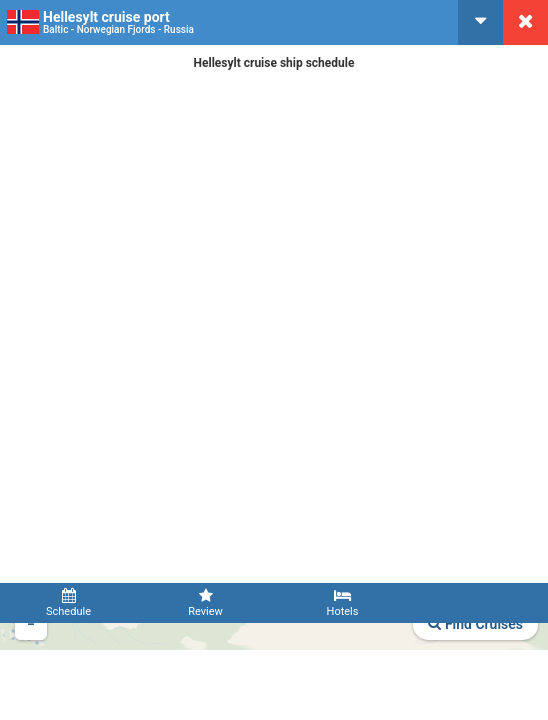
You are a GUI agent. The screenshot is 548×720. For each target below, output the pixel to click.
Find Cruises (475, 624)
